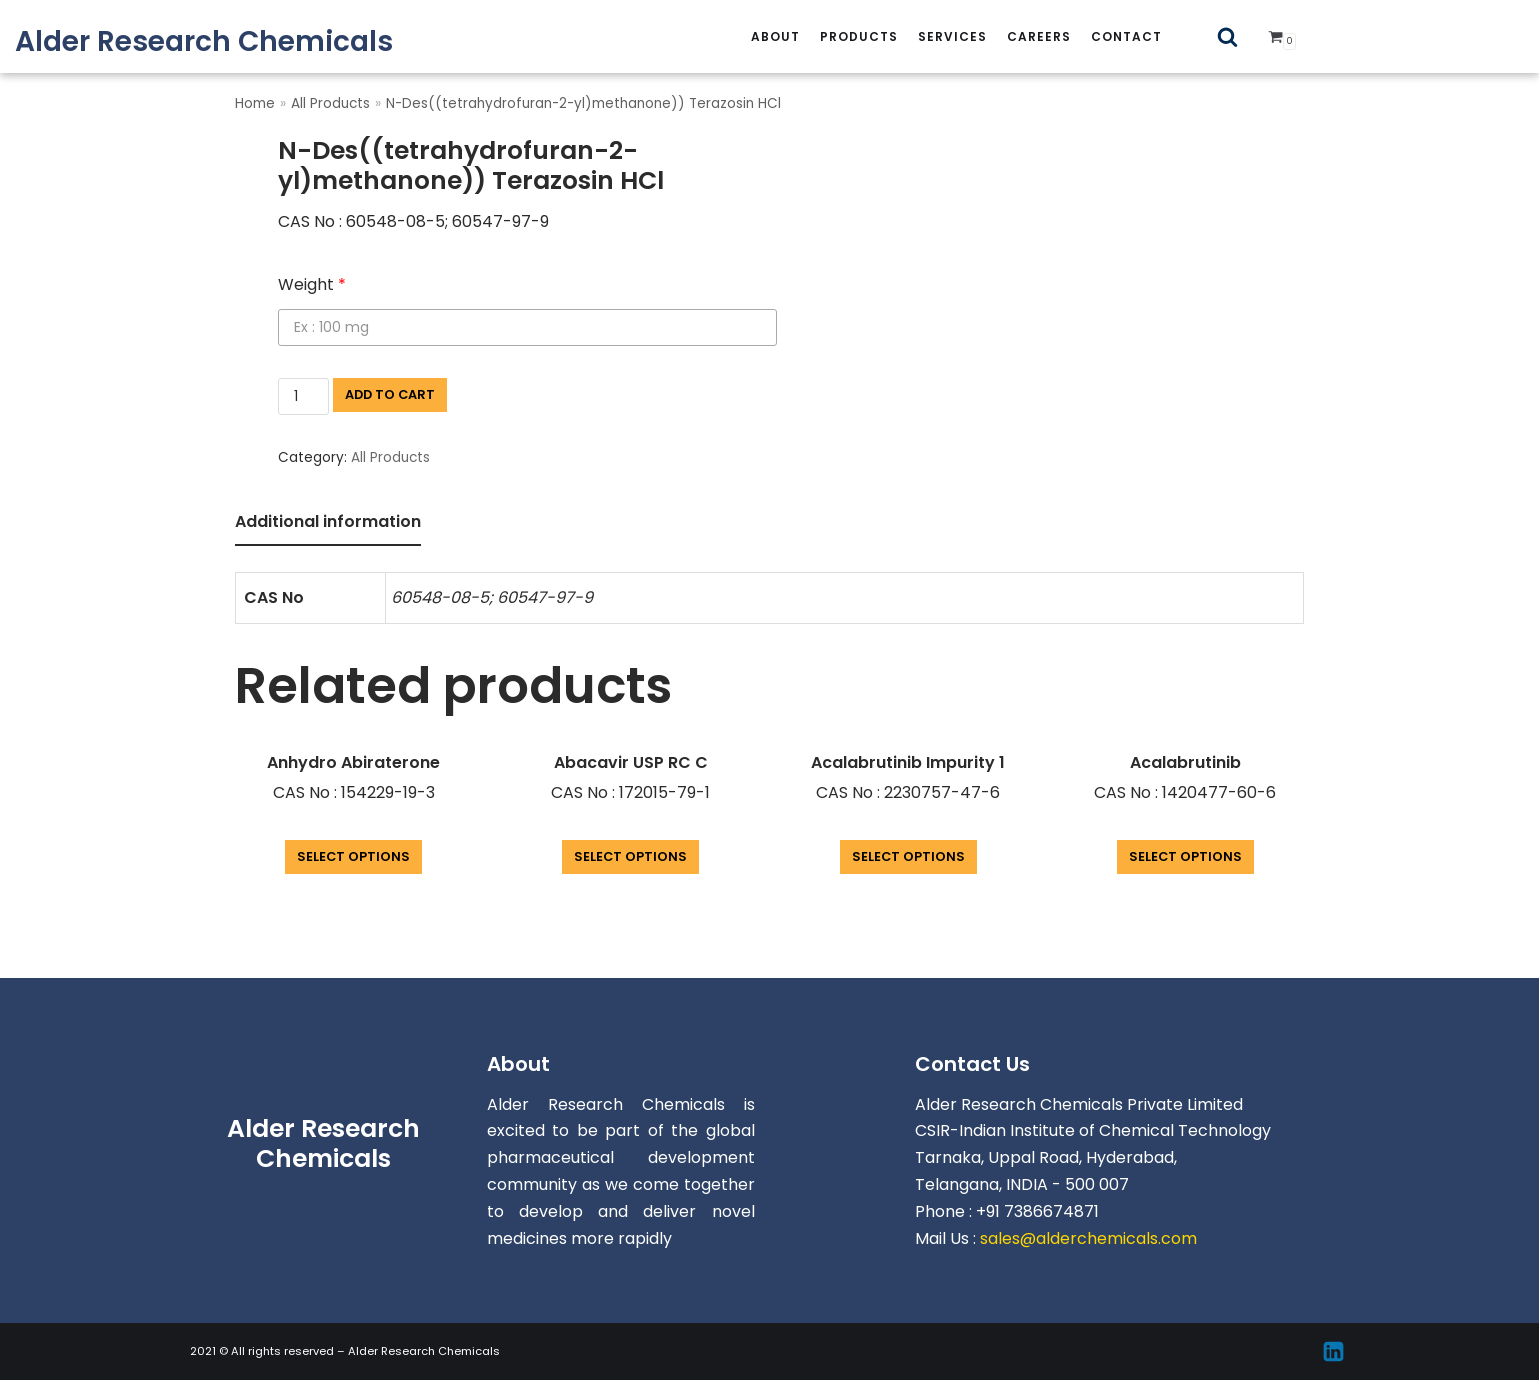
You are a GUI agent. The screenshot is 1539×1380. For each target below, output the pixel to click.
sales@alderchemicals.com (1088, 1238)
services (952, 36)
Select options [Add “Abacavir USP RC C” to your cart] (630, 856)
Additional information (328, 521)
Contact (1126, 36)
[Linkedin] (1333, 1351)
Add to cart (390, 394)
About (775, 36)
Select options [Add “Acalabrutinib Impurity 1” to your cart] (908, 856)
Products (859, 36)
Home (255, 103)
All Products (330, 103)
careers (1039, 36)
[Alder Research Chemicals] (204, 41)
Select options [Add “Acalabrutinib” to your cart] (1185, 856)
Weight (312, 284)
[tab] (328, 523)
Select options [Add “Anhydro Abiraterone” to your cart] (353, 856)
